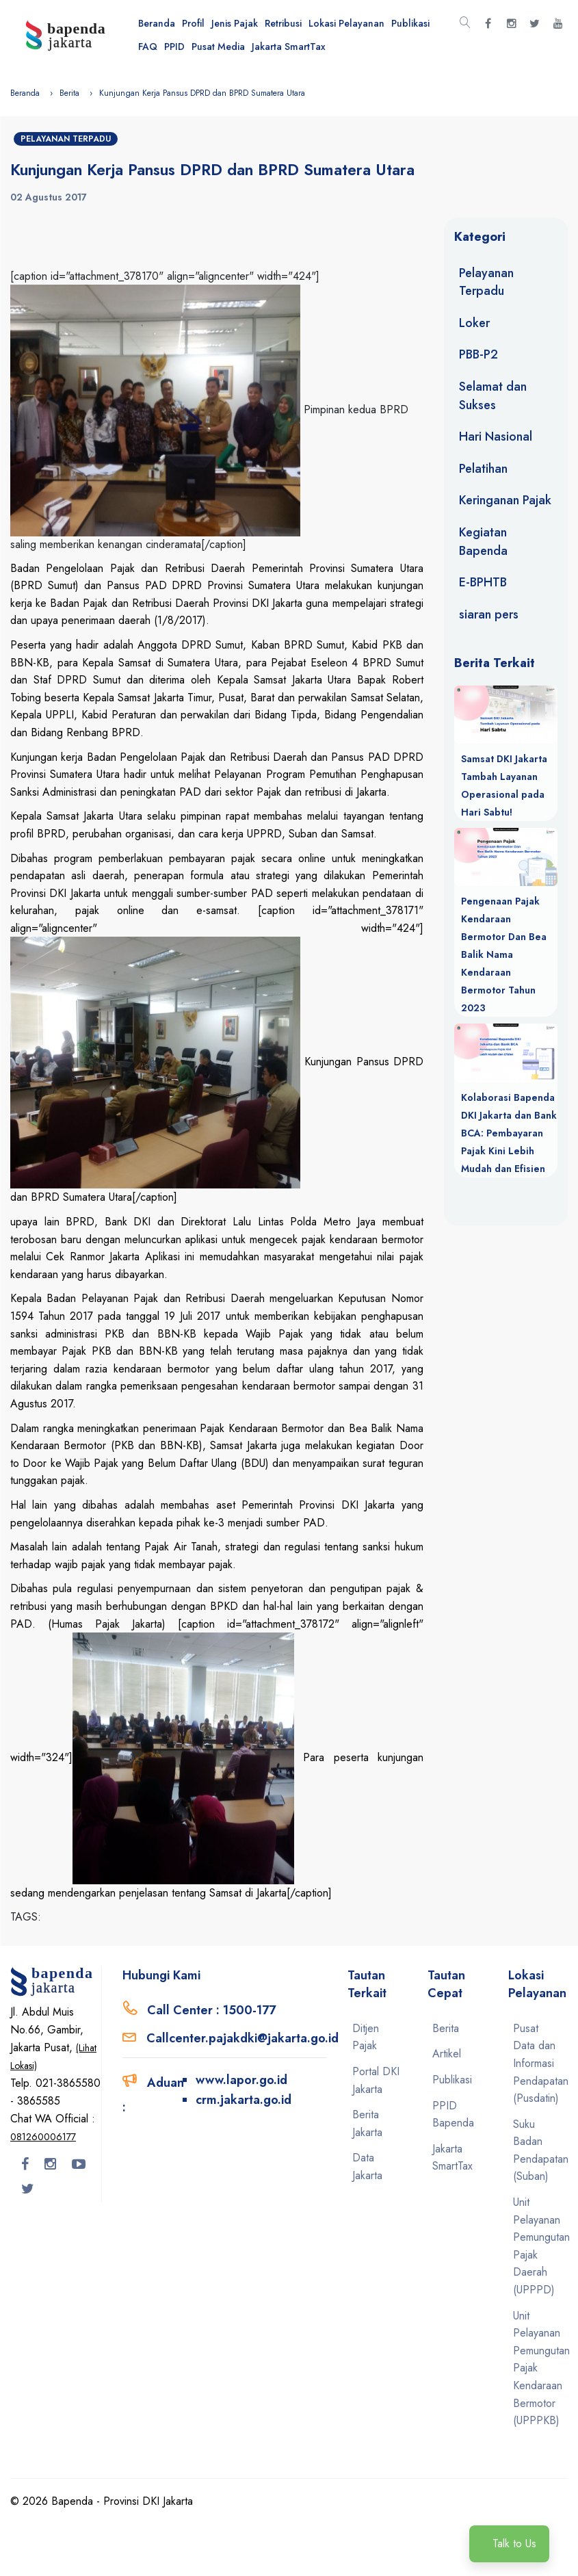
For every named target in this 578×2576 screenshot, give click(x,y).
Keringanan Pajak (505, 500)
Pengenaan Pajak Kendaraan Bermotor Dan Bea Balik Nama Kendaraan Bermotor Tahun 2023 (504, 954)
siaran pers (488, 614)
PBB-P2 (478, 354)
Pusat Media (218, 46)
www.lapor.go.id (241, 2080)
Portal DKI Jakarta (375, 2080)
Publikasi (410, 23)
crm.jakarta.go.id (243, 2100)
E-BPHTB (483, 582)
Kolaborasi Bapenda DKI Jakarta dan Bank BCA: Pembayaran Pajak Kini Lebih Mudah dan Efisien (509, 1133)
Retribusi (283, 23)
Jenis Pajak (234, 23)
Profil (193, 23)
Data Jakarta (367, 2166)
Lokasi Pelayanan (346, 23)
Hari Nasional (495, 436)
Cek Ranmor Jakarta (93, 1256)
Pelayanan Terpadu (66, 139)
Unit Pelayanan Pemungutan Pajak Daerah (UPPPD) (538, 2246)
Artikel (446, 2053)
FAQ (147, 46)
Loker (474, 323)
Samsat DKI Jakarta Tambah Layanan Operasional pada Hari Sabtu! (504, 785)
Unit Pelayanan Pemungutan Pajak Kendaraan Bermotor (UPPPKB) (538, 2368)
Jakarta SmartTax (289, 46)
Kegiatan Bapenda (483, 541)
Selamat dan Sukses (493, 396)
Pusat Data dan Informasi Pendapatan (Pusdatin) (538, 2063)
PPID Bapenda (453, 2114)
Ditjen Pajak (365, 2037)
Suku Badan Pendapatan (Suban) (538, 2150)
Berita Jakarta (367, 2123)
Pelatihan (483, 469)
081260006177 (43, 2137)
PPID (174, 46)
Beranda (156, 23)
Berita (69, 93)
